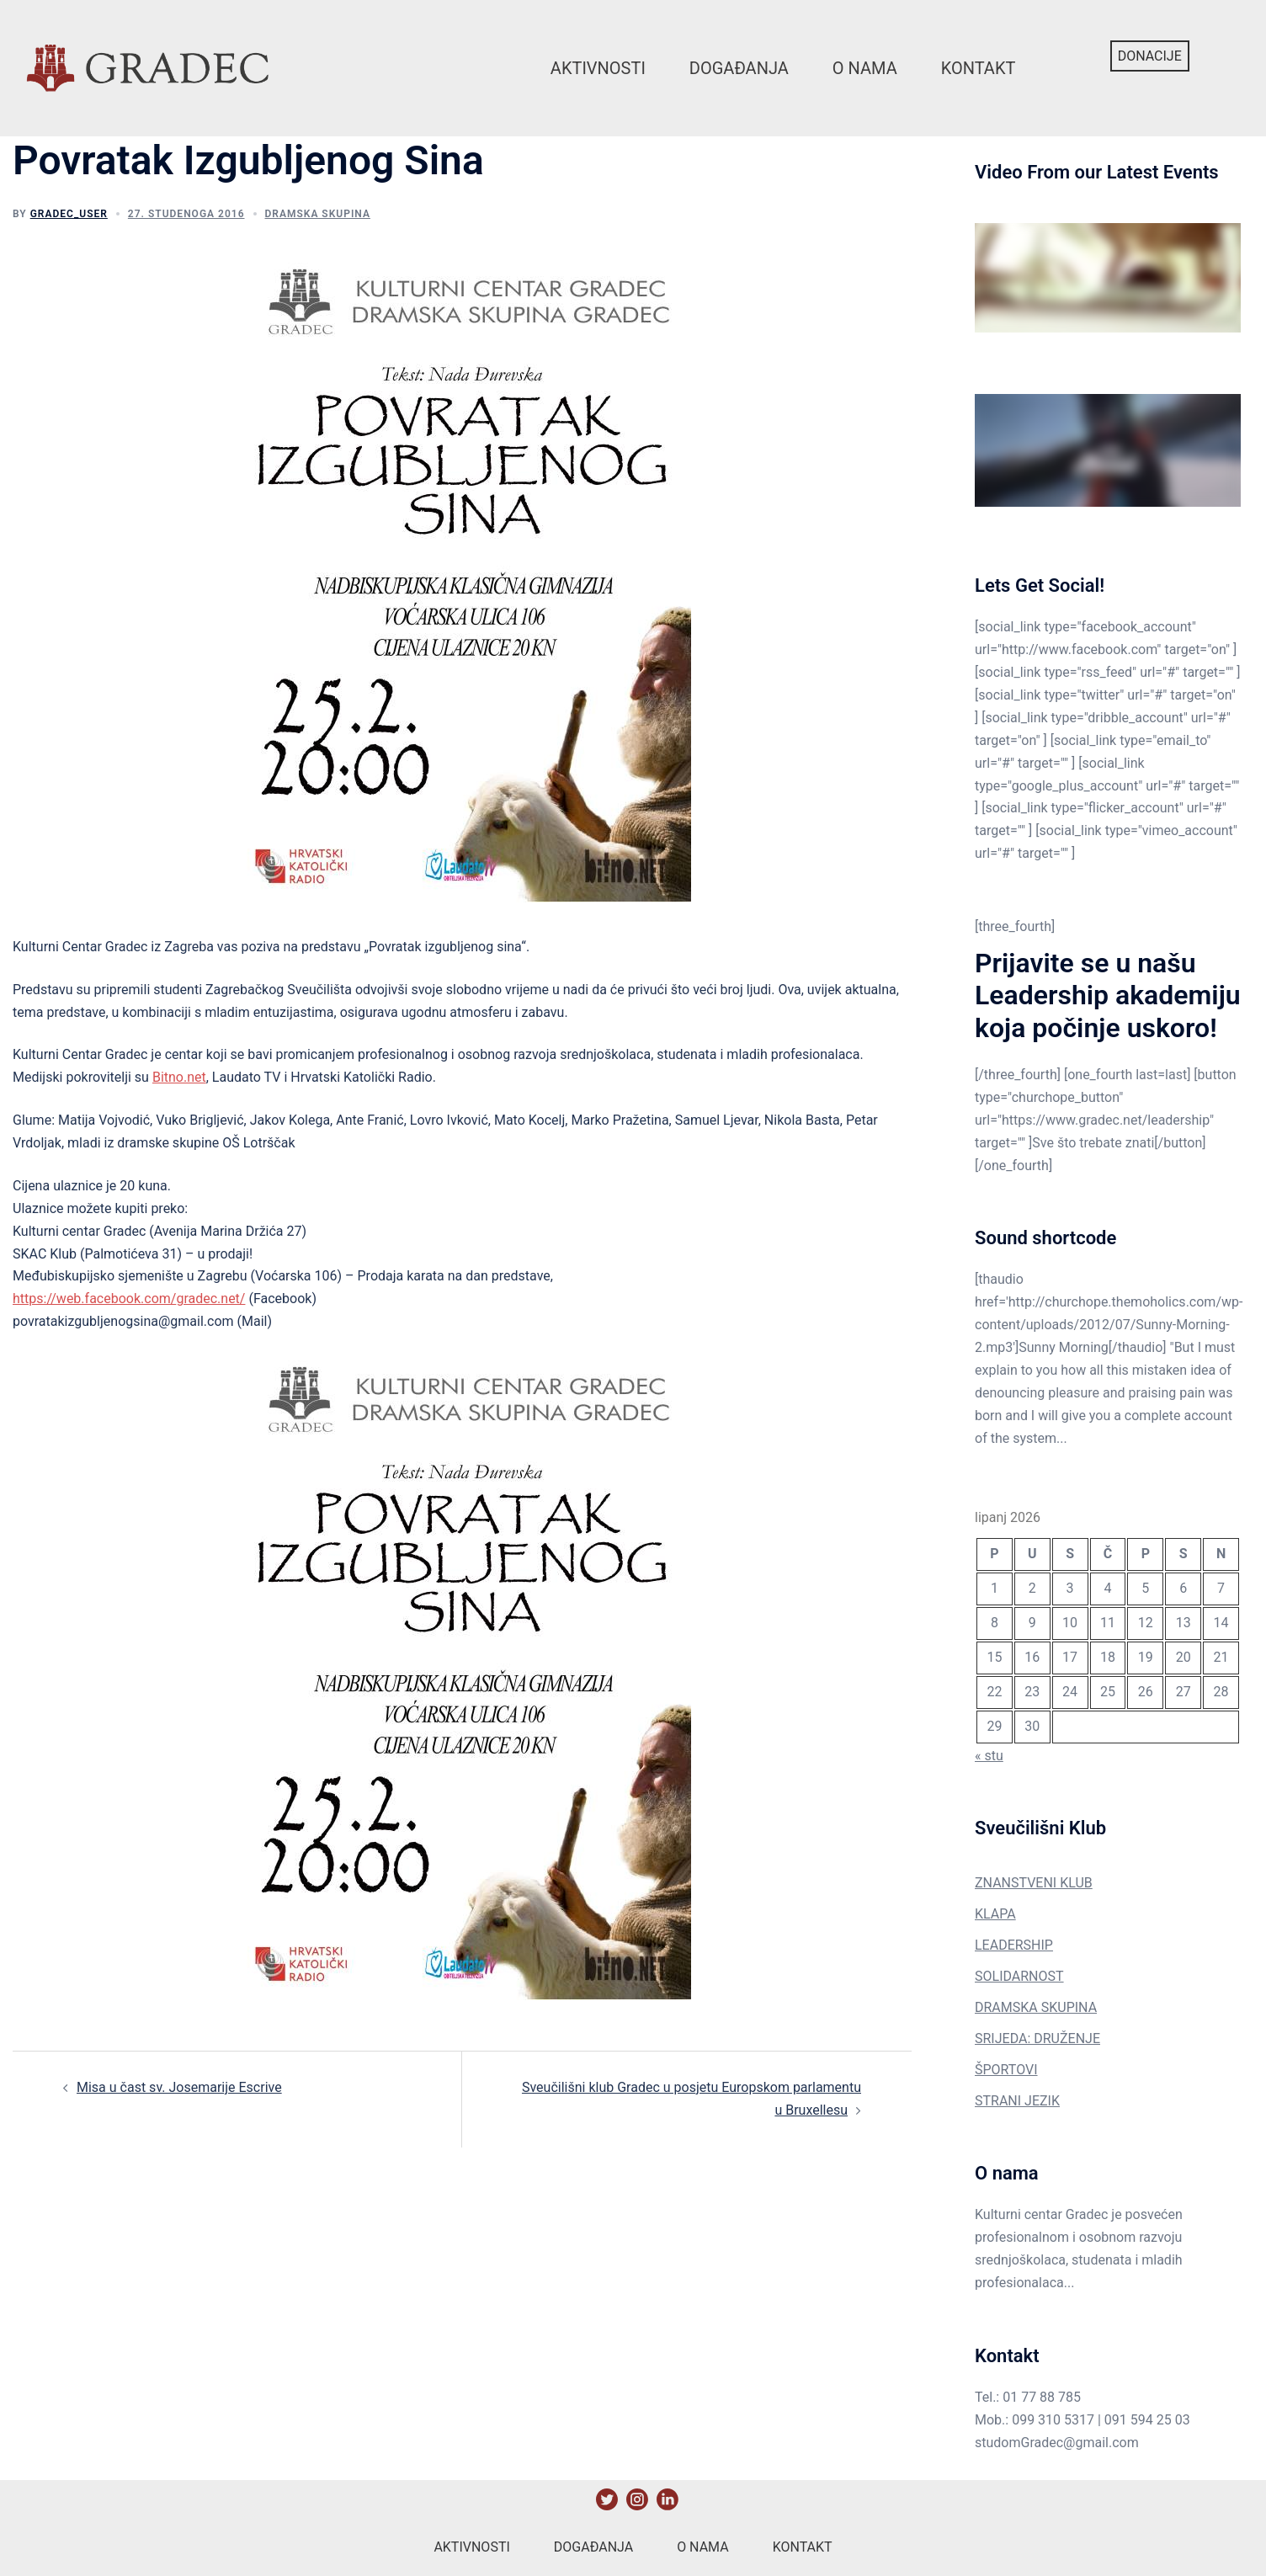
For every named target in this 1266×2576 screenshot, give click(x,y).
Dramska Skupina (317, 214)
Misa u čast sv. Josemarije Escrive (179, 2087)
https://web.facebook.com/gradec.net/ (129, 1299)
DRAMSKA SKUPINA (1036, 2007)
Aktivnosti (598, 68)
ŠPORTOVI (1006, 2070)
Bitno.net (179, 1077)
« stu (989, 1756)
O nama (864, 68)
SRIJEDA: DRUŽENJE (1037, 2038)
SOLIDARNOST (1019, 1976)
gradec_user (69, 214)
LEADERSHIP (1014, 1945)
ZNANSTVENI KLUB (1034, 1883)
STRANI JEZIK (1017, 2101)
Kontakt (978, 68)
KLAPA (995, 1914)
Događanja (739, 68)
